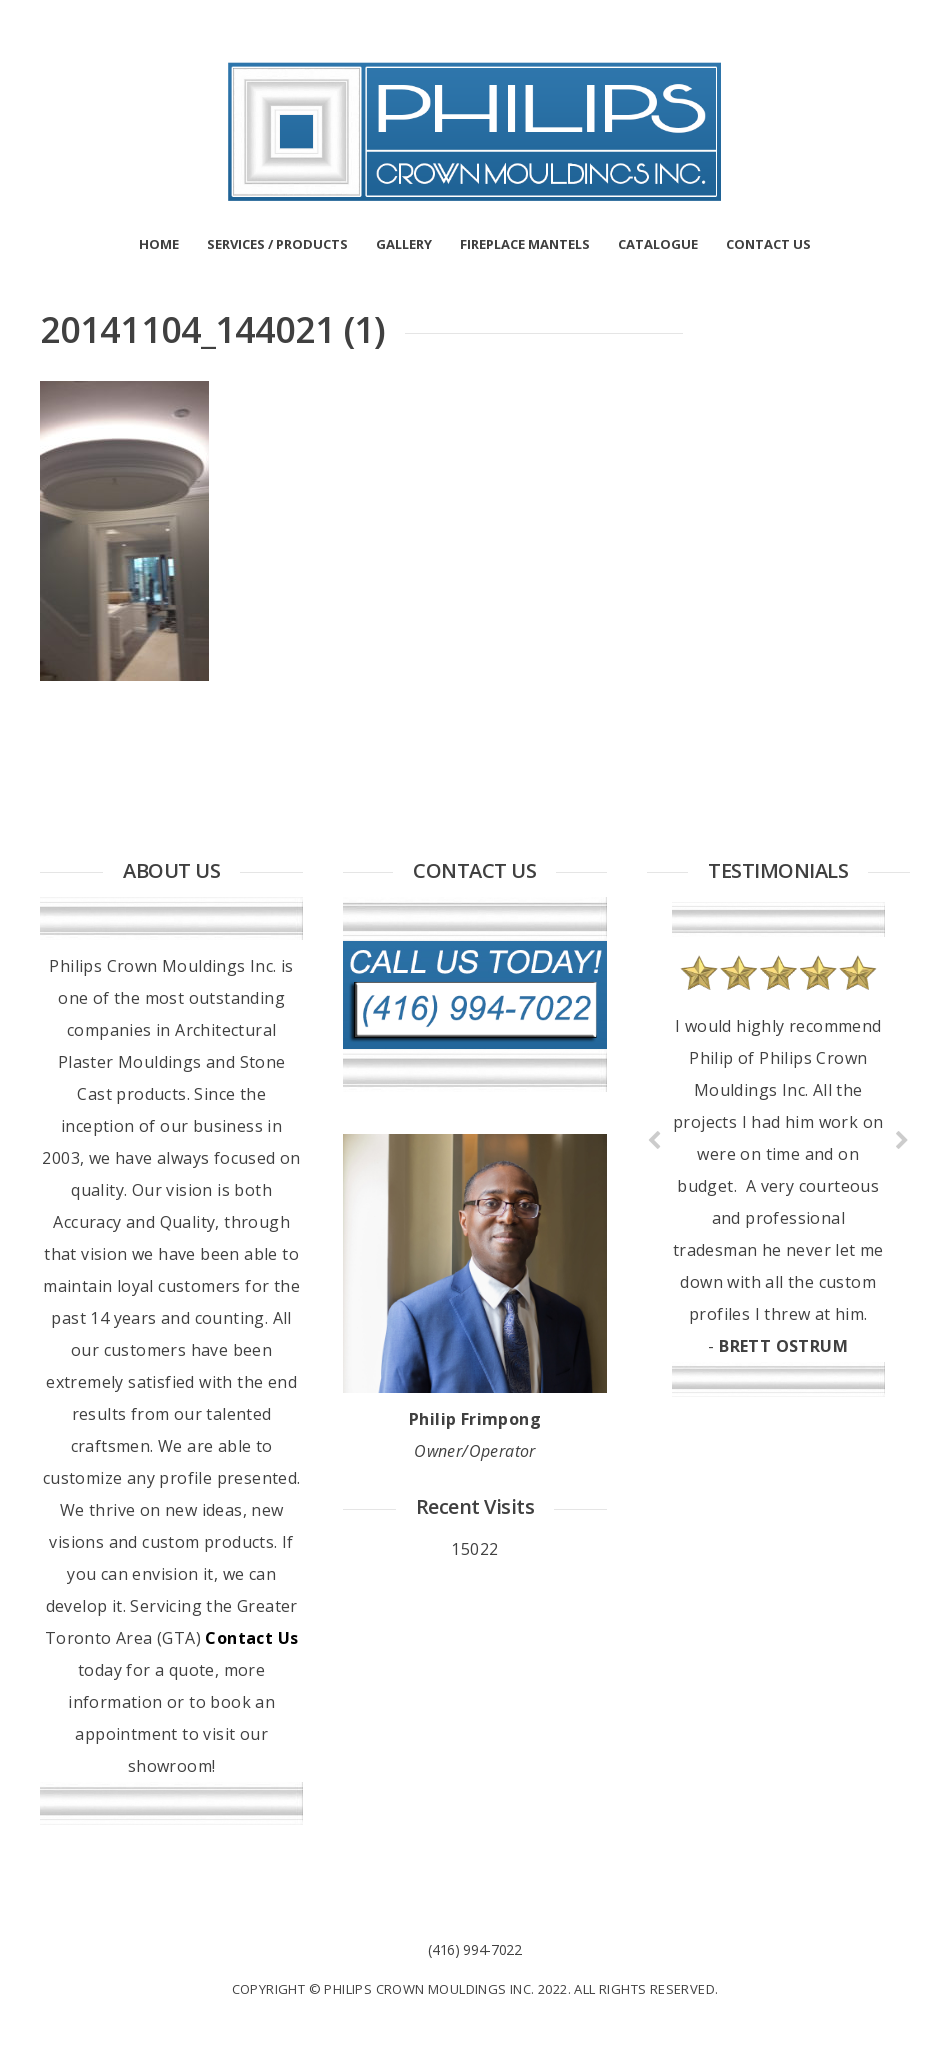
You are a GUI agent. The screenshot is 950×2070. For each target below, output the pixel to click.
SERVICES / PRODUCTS (277, 244)
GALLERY (404, 244)
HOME (159, 244)
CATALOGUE (658, 244)
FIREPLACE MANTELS (525, 244)
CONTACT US (768, 244)
